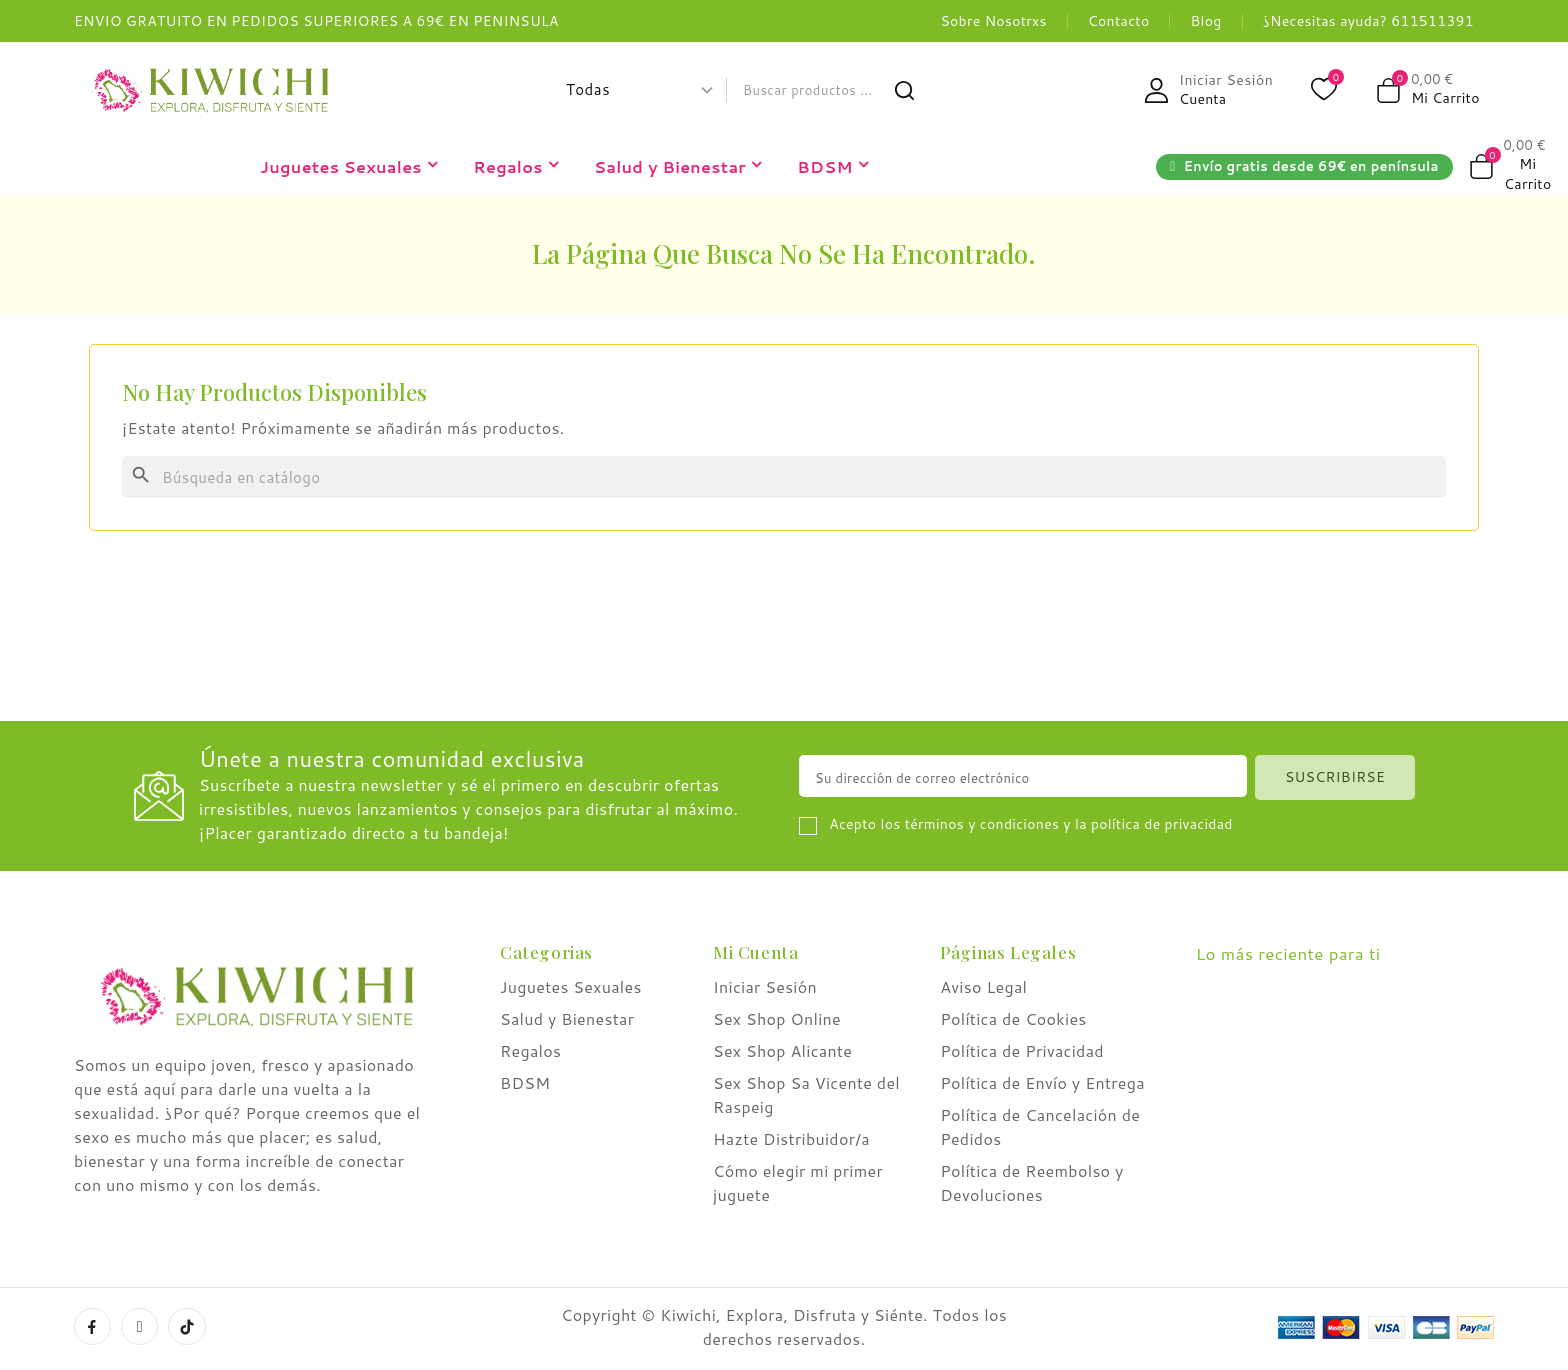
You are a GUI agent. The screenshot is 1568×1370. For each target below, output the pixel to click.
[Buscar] (784, 477)
